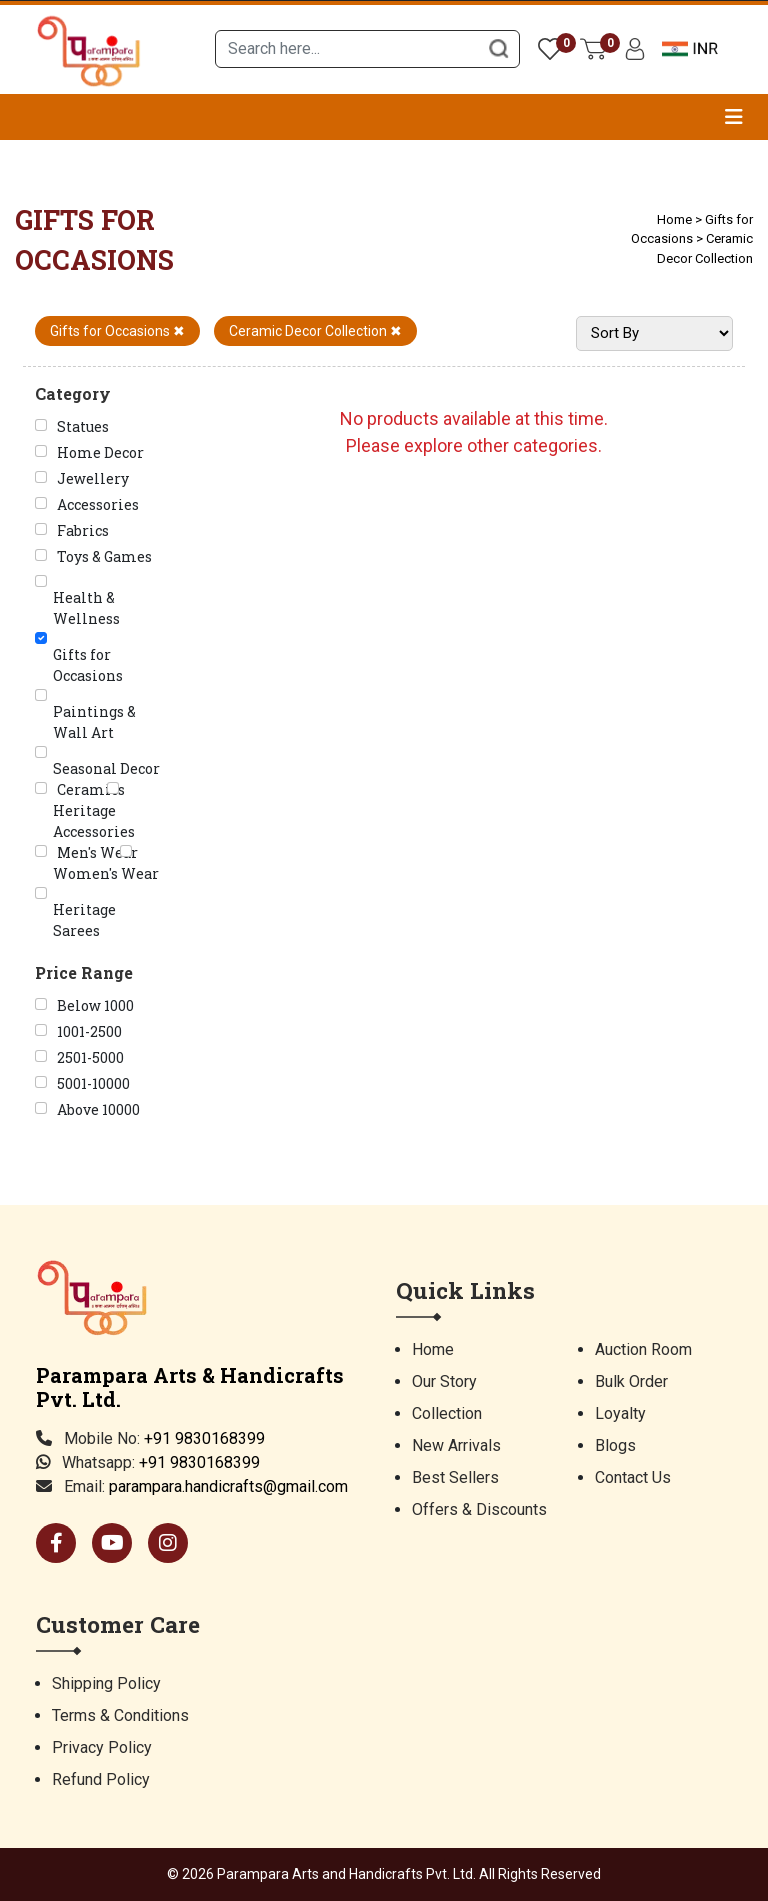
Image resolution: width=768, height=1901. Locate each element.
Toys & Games (104, 556)
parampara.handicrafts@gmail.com (228, 1486)
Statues (83, 426)
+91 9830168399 (204, 1438)
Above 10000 (98, 1109)
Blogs (615, 1445)
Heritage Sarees (84, 920)
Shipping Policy (106, 1683)
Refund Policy (101, 1779)
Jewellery (93, 478)
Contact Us (633, 1477)
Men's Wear (97, 852)
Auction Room (643, 1349)
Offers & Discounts (479, 1509)
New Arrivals (456, 1445)
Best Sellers (455, 1477)
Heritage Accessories (94, 821)
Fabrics (83, 530)
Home (674, 219)
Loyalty (620, 1413)
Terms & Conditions (120, 1715)
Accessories (98, 504)
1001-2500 (89, 1031)
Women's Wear (106, 873)
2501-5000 (90, 1057)
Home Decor (100, 452)
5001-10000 (93, 1083)
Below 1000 (95, 1005)
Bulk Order (631, 1381)
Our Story (444, 1381)
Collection (447, 1413)
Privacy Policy (102, 1747)
